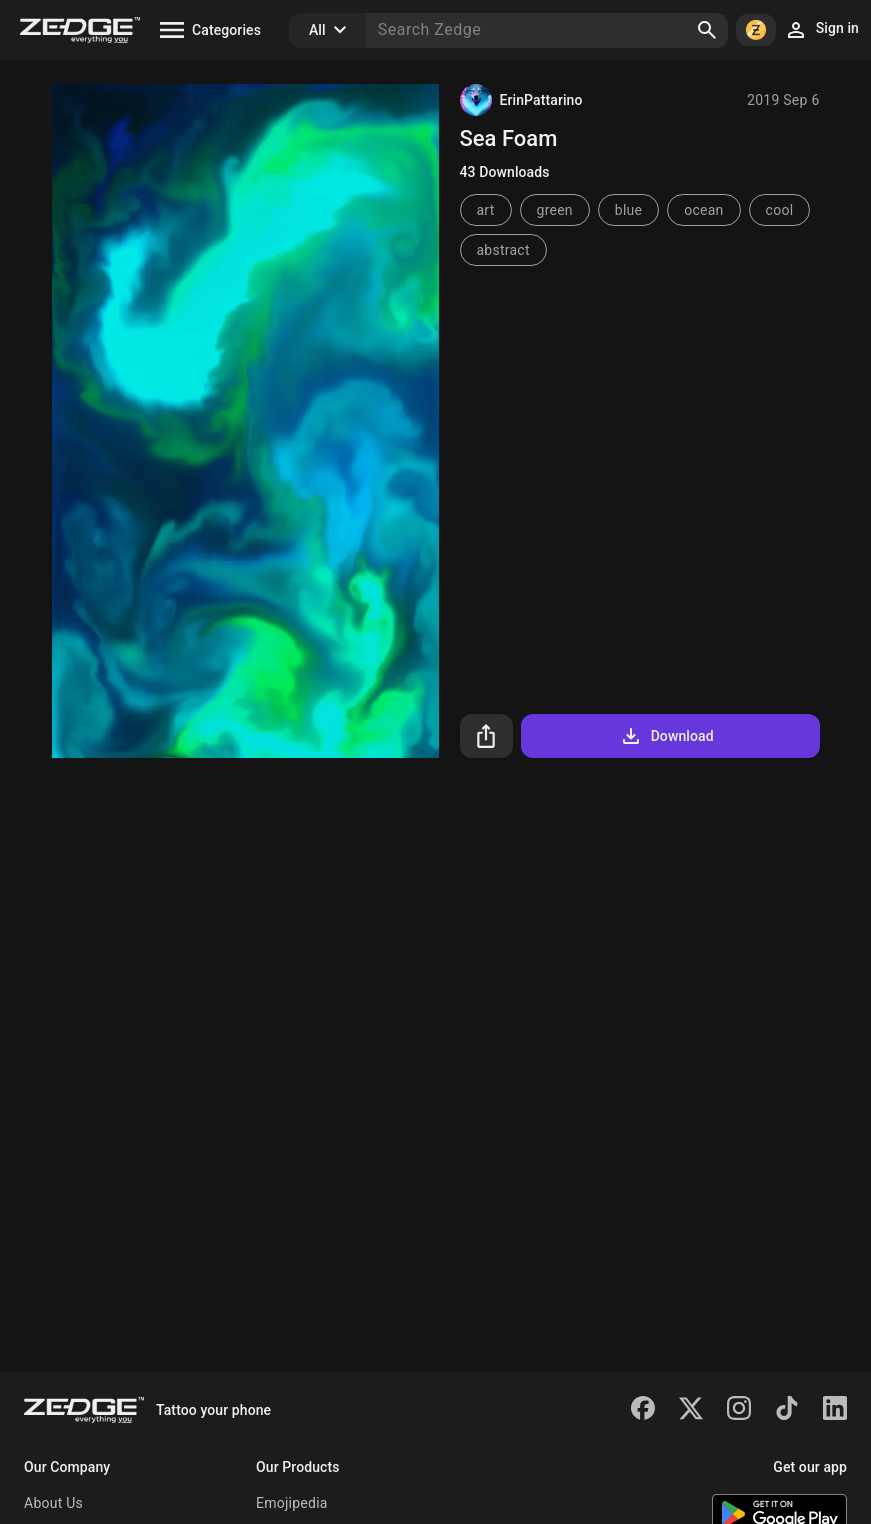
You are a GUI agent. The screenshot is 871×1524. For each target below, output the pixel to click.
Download (666, 736)
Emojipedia (292, 1503)
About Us (53, 1503)
